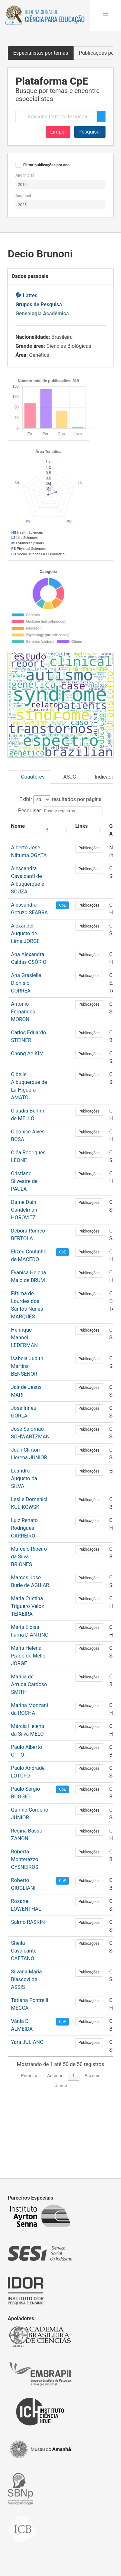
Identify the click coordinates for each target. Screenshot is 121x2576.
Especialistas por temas (40, 53)
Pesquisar (89, 132)
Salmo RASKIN (28, 1991)
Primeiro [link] (29, 2144)
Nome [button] (18, 894)
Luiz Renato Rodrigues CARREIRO (24, 1596)
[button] (105, 15)
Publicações (88, 917)
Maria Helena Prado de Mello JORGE (28, 1724)
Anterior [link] (54, 2144)
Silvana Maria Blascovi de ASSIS (26, 2048)
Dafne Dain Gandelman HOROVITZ (24, 1278)
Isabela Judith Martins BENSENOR (27, 1434)
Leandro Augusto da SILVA (24, 1547)
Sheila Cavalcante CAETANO (23, 2019)
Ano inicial (24, 175)
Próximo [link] (92, 2144)
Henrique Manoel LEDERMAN (24, 1406)
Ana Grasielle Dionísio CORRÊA (26, 1051)
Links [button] (81, 894)
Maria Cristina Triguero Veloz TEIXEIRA (27, 1674)
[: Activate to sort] (62, 899)
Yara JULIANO (27, 2111)
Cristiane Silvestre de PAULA (24, 1249)
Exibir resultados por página (60, 868)
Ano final (23, 195)
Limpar (58, 132)
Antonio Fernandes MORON (23, 1080)
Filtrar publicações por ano (46, 165)
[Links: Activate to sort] (89, 899)
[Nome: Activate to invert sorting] (30, 899)
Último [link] (61, 2154)
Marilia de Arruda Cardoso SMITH (29, 1753)
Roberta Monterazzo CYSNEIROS (24, 1928)
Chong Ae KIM (27, 1122)
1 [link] (73, 2144)
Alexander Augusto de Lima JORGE (25, 1002)
